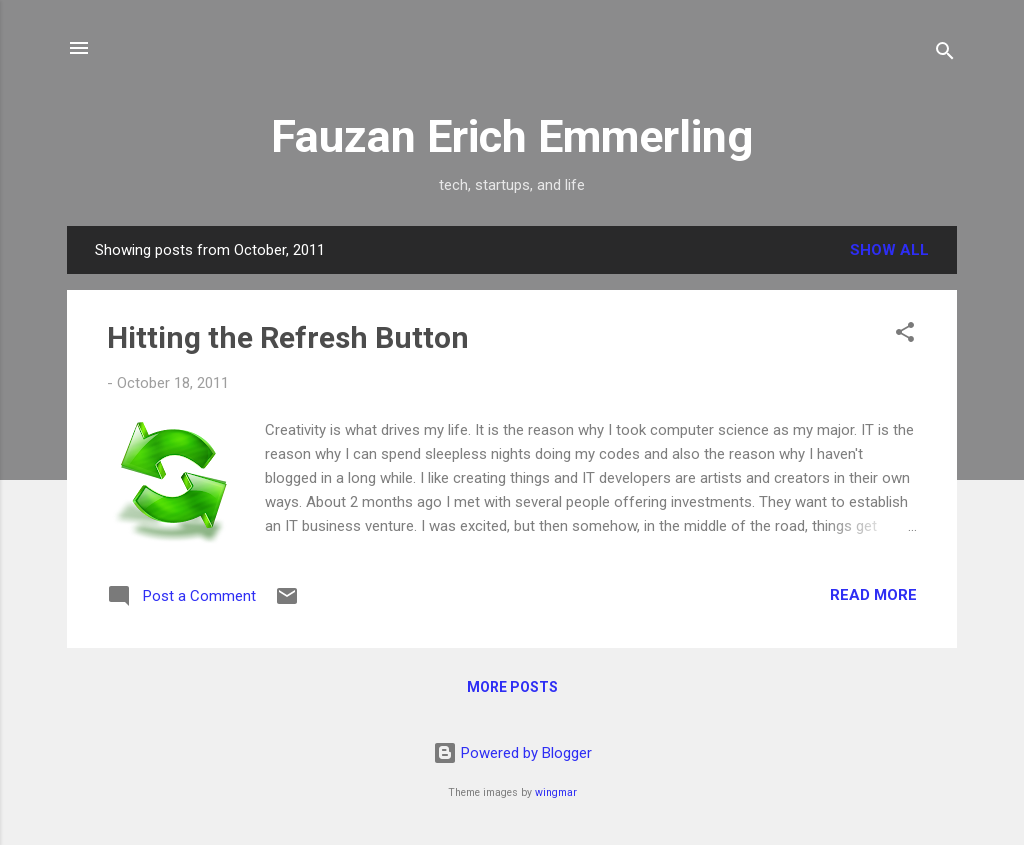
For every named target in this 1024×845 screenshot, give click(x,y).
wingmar (556, 792)
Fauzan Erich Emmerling (512, 136)
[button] (905, 335)
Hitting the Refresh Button (288, 337)
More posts (512, 687)
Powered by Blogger (512, 753)
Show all (889, 250)
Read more (873, 595)
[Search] (945, 54)
